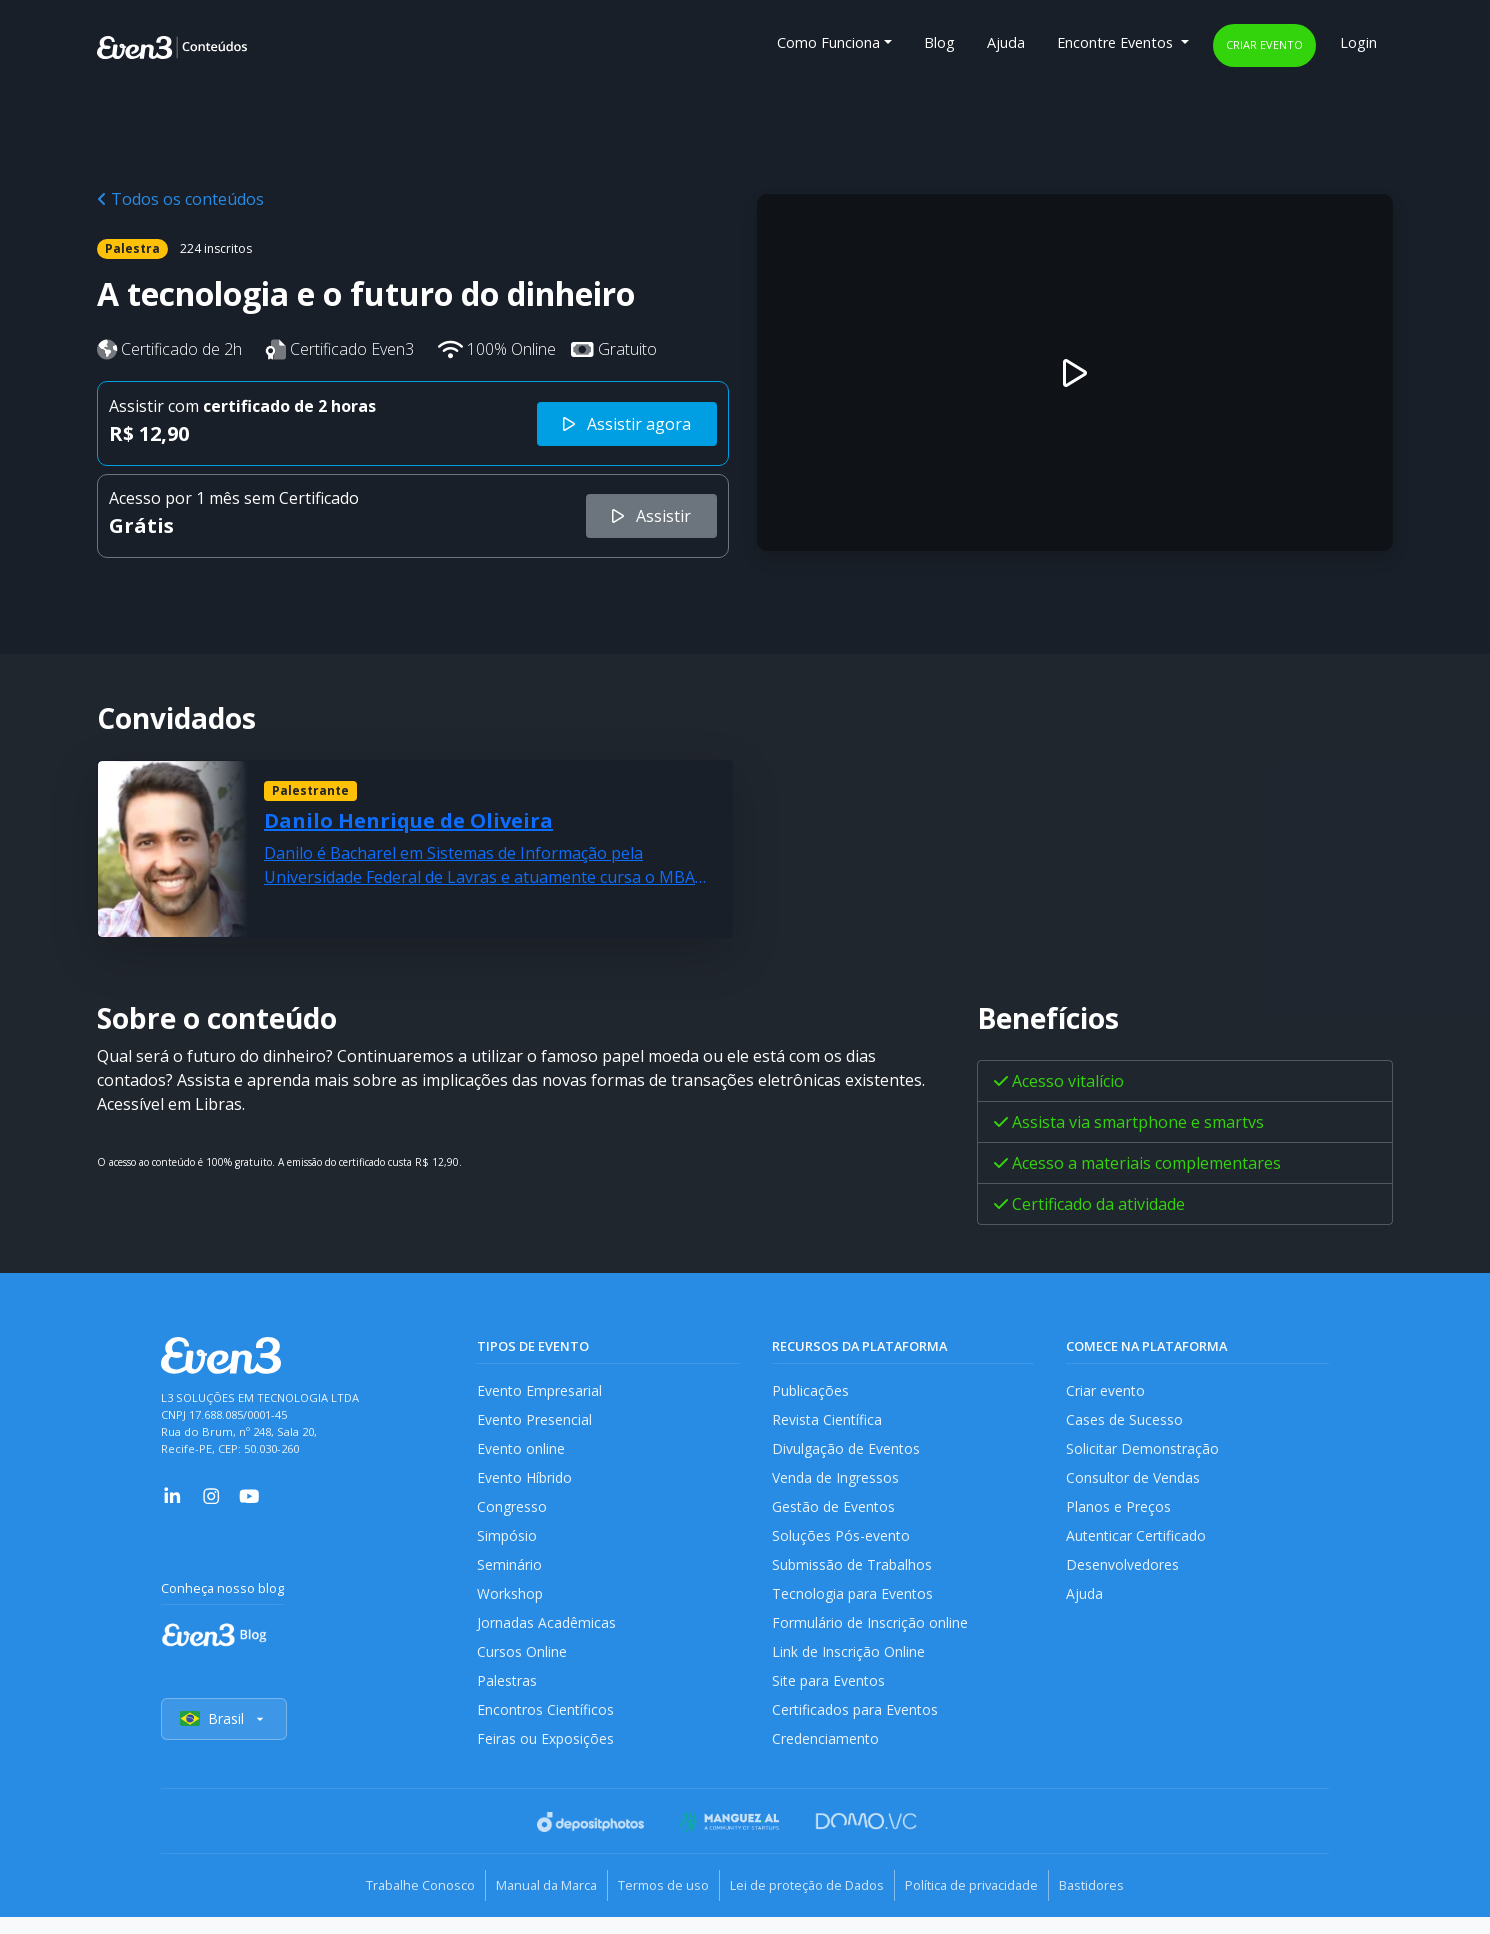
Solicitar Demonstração (1143, 1452)
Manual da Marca (528, 1904)
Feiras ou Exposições (546, 1757)
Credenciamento (826, 1757)
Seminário (509, 1574)
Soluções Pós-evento (841, 1543)
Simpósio (507, 1543)
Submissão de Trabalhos (854, 1574)
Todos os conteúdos (180, 199)
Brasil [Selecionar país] (225, 1738)
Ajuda (1006, 42)
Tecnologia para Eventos (854, 1604)
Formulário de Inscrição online (870, 1635)
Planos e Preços (1118, 1513)
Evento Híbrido (526, 1482)
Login (1358, 42)
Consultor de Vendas (1135, 1482)
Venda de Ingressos (837, 1482)
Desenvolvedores (1123, 1574)
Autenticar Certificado (1138, 1543)
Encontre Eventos (1117, 42)
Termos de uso (657, 1904)
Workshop (510, 1604)
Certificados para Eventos (857, 1727)
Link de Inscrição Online (849, 1666)
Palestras (507, 1696)
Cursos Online (522, 1666)
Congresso (512, 1513)
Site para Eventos (830, 1696)
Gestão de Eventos (835, 1513)
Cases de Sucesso (1125, 1421)
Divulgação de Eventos (847, 1452)
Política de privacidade (989, 1904)
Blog (939, 42)
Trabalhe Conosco (390, 1904)
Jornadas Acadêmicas (547, 1635)
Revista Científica (828, 1421)
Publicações (811, 1391)
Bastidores (1121, 1904)
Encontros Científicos (546, 1727)
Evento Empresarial (540, 1391)
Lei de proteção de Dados (813, 1904)
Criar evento (1264, 44)
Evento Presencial (535, 1421)
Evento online (521, 1452)
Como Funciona (828, 42)
